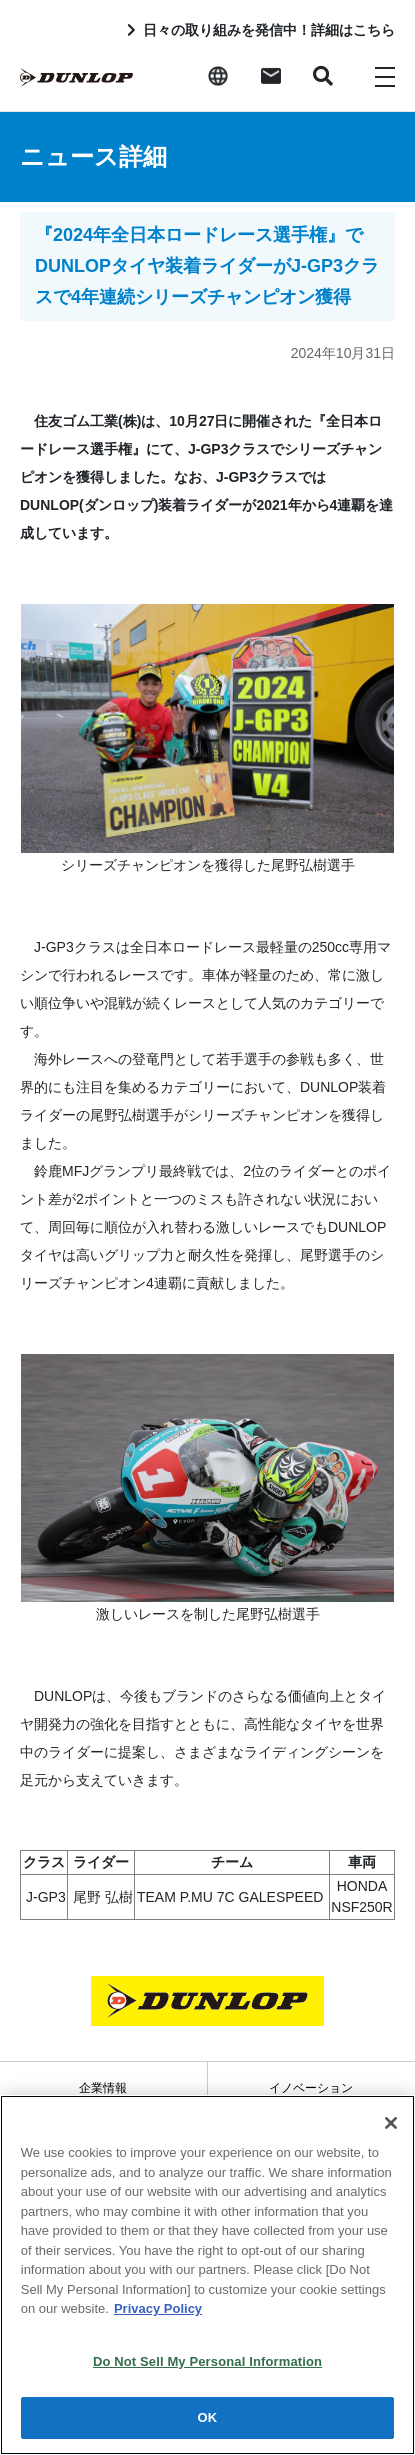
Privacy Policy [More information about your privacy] (158, 2308)
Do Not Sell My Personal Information (207, 2361)
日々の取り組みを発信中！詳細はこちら (269, 30)
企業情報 (103, 2088)
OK (208, 2417)
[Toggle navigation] (385, 76)
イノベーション (311, 2088)
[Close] (391, 2123)
